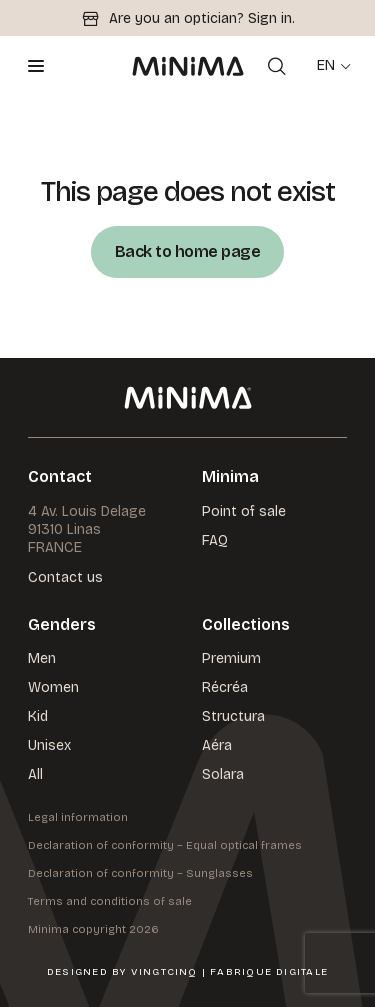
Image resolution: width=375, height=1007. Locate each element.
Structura (233, 716)
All (35, 774)
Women (53, 687)
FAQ (215, 540)
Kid (38, 716)
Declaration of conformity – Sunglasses (140, 873)
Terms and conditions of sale (110, 901)
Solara (223, 774)
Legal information (78, 817)
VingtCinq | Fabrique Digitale (229, 972)
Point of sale (244, 511)
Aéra (217, 745)
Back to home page (188, 251)
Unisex (49, 745)
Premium (231, 658)
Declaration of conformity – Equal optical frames (165, 845)
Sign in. (271, 18)
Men (42, 658)
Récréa (225, 687)
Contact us (65, 578)
